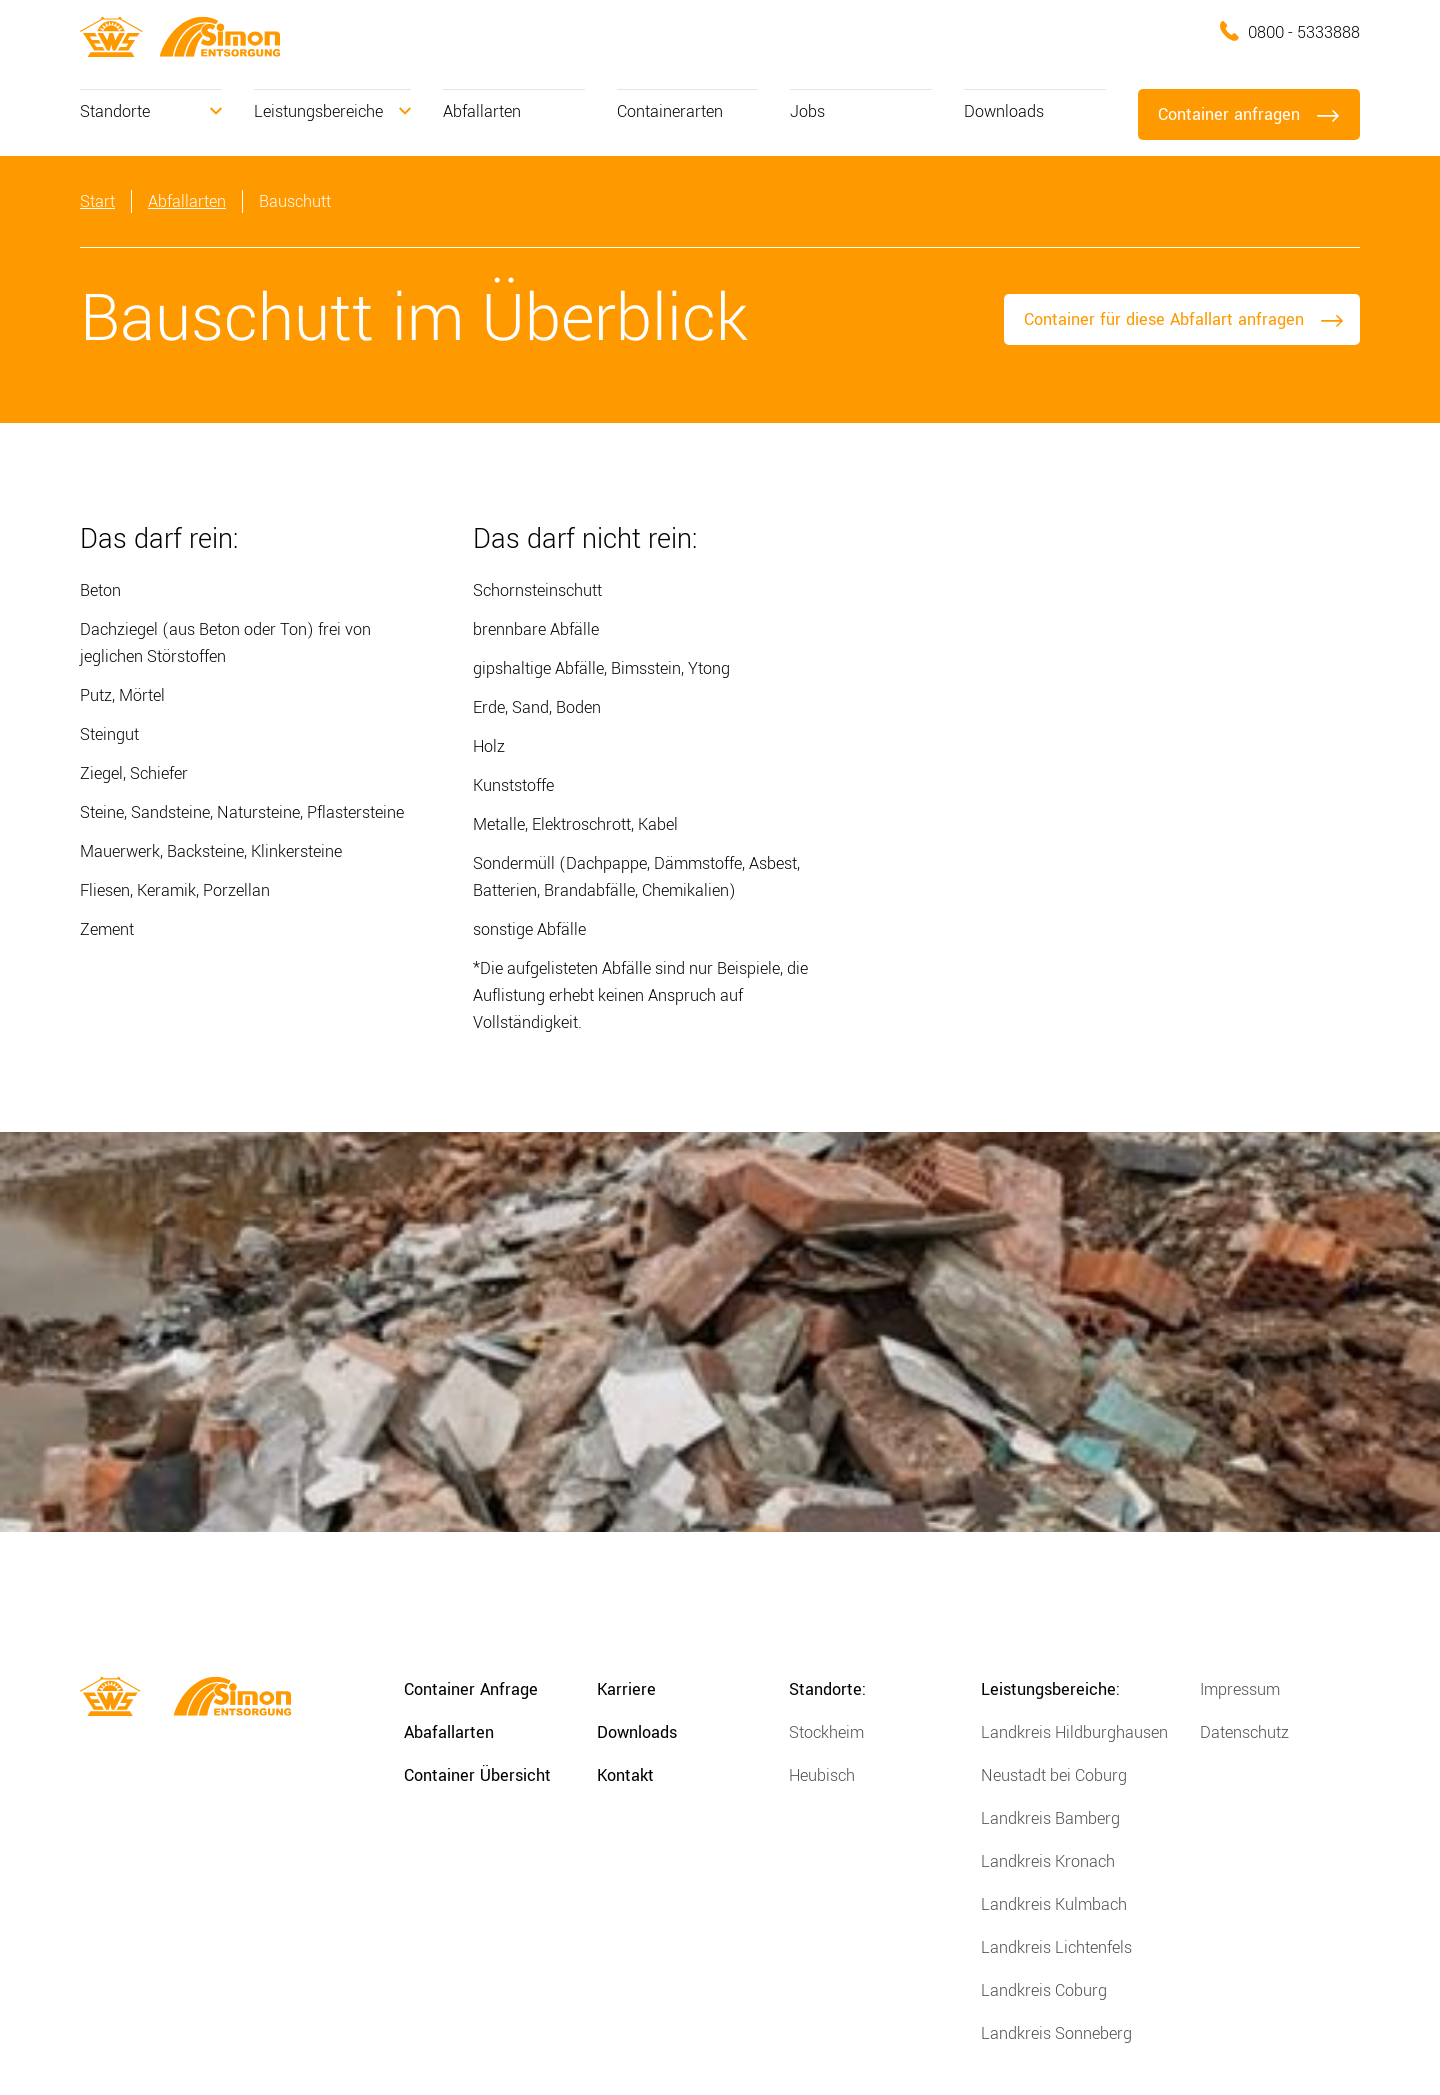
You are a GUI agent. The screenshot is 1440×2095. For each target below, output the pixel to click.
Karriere (626, 1689)
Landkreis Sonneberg (1056, 2033)
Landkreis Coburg (1044, 1990)
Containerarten (670, 111)
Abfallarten (482, 111)
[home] (111, 36)
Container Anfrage (471, 1689)
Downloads (1004, 111)
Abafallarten (449, 1732)
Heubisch (822, 1775)
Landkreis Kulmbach (1054, 1904)
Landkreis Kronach (1048, 1861)
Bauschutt (295, 201)
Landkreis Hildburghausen (1074, 1732)
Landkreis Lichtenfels (1056, 1947)
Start (97, 201)
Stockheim (826, 1732)
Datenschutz (1244, 1732)
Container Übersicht (477, 1775)
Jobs (807, 111)
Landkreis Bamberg (1050, 1818)
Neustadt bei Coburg (1054, 1775)
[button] (151, 111)
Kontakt (625, 1775)
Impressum (1240, 1689)
